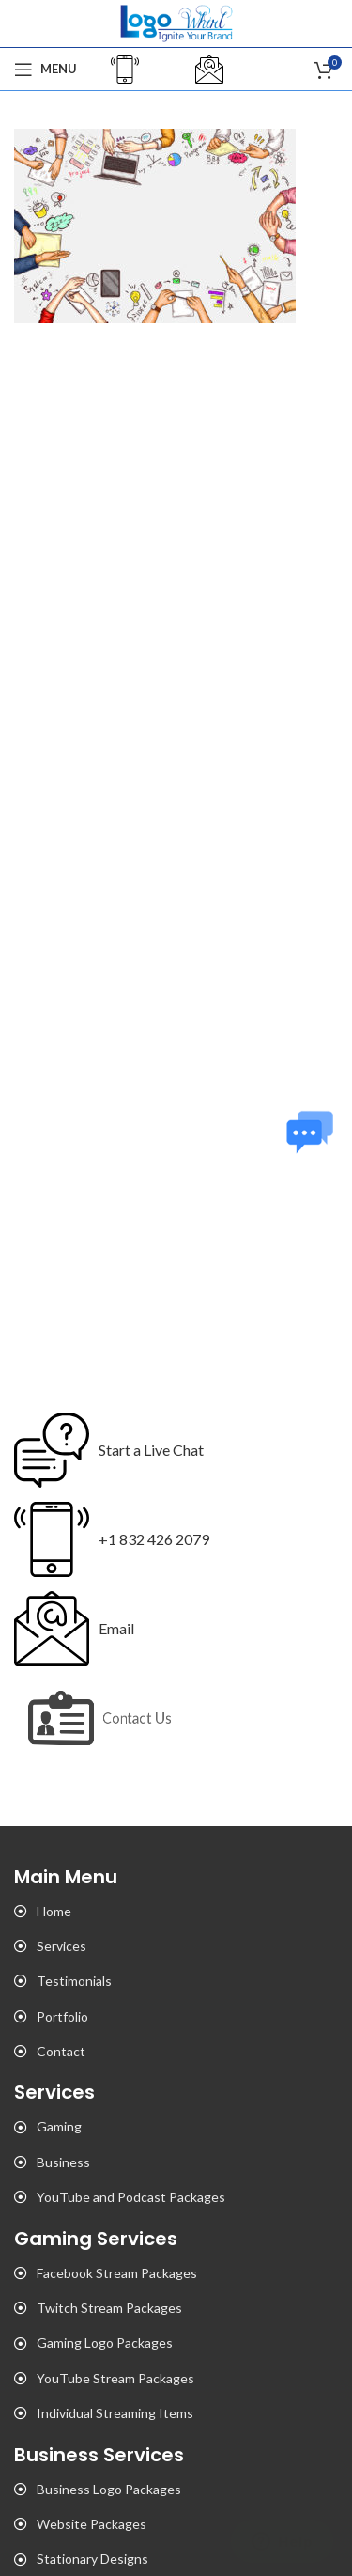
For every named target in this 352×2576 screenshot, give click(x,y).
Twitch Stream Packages (109, 2308)
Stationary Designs (92, 2559)
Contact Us (142, 1717)
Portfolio (62, 2016)
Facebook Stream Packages (117, 2273)
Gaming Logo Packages (105, 2342)
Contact (61, 2051)
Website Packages (91, 2524)
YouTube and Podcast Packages (131, 2197)
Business (63, 2162)
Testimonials (74, 1981)
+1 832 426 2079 (154, 1539)
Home (54, 1911)
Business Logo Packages (109, 2489)
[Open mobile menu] (45, 69)
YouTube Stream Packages (115, 2378)
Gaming (59, 2126)
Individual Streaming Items (115, 2413)
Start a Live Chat (151, 1450)
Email (116, 1628)
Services (61, 1946)
